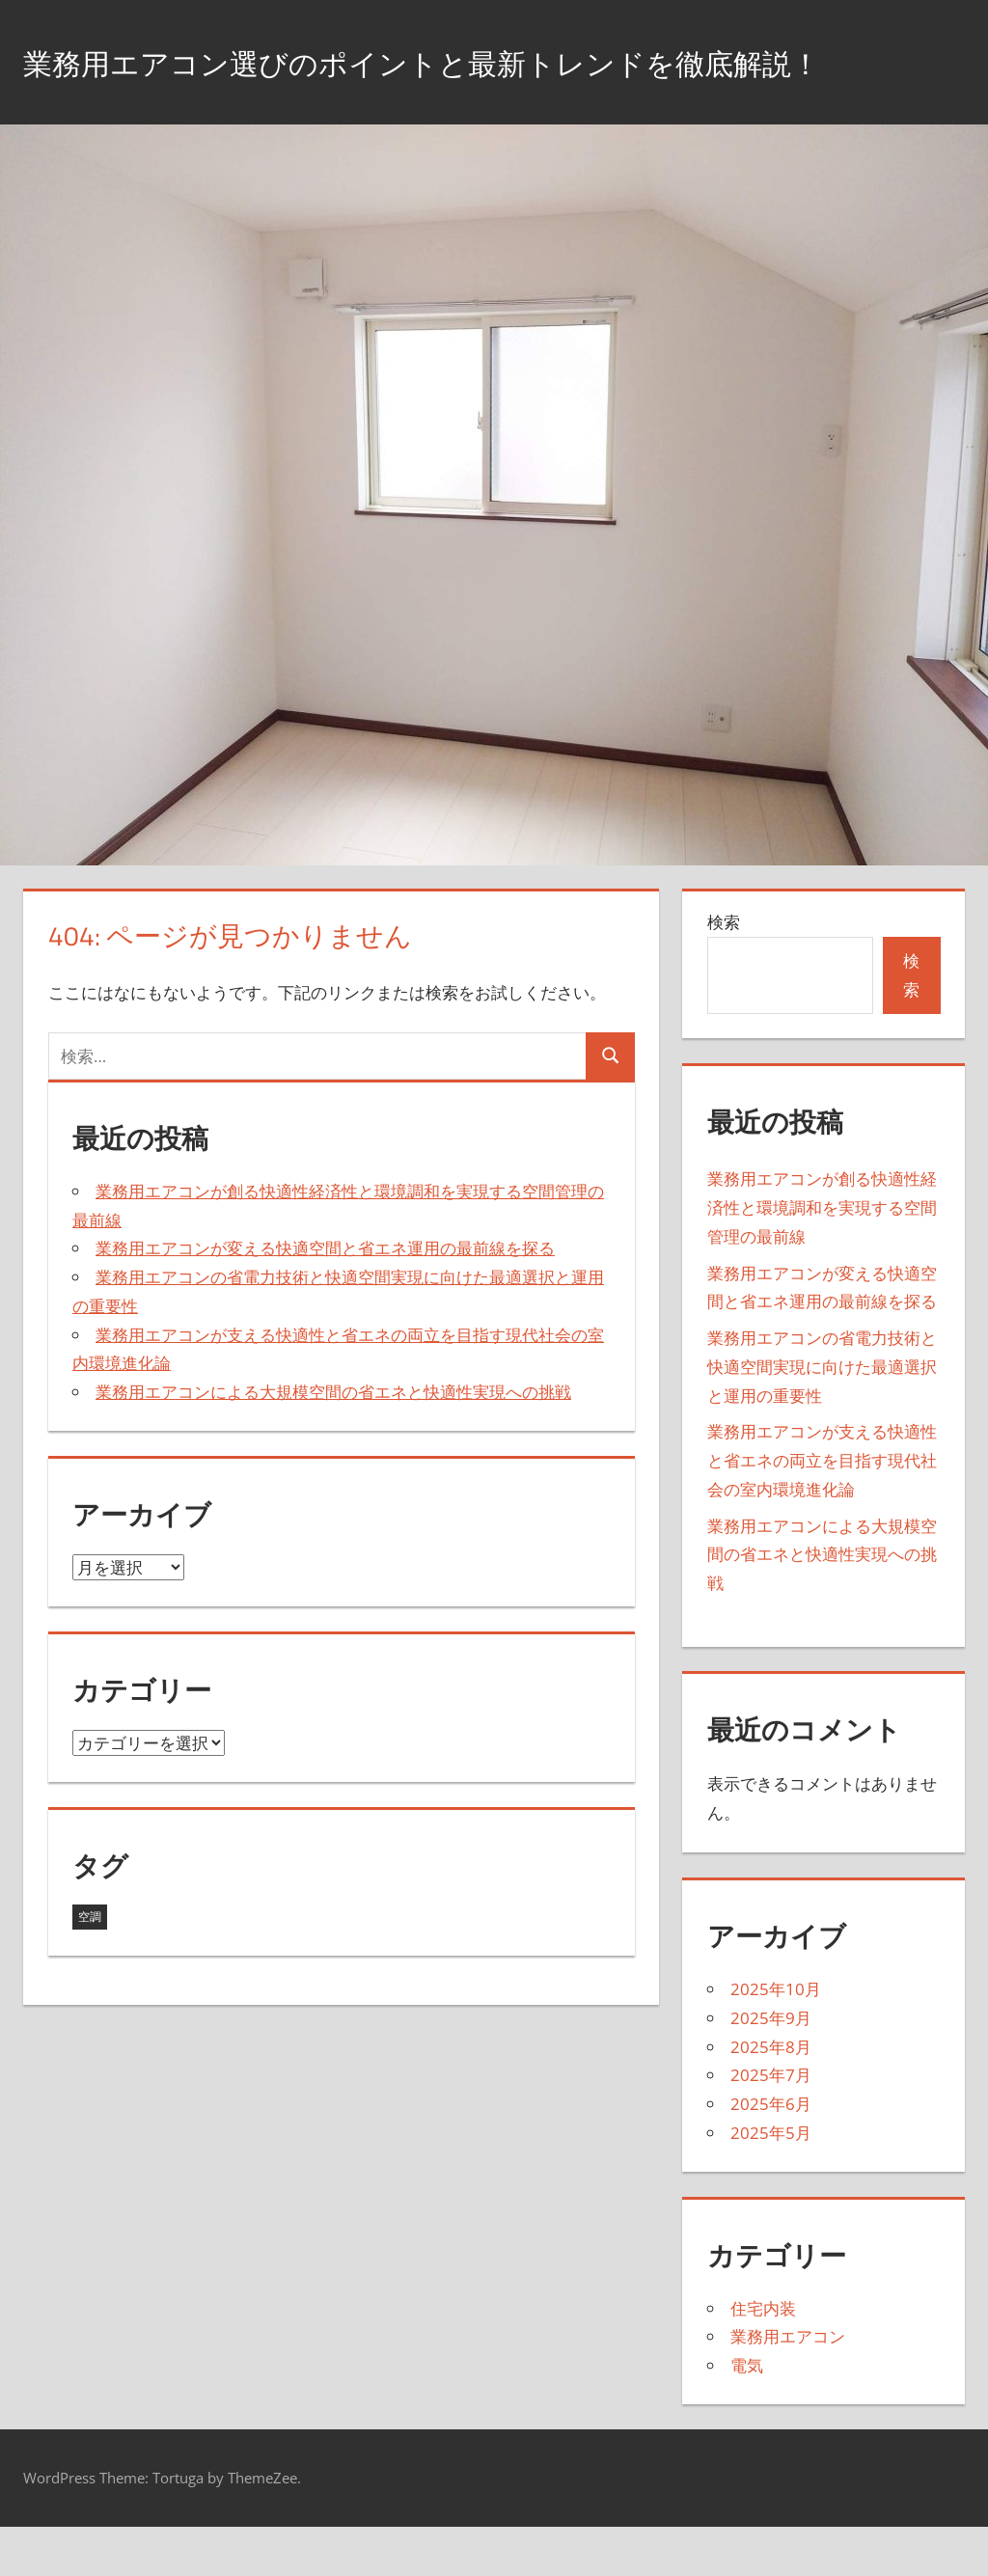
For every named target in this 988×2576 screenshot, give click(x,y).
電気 (746, 2414)
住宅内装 (763, 2356)
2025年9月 (770, 2066)
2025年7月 (770, 2124)
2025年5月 (770, 2181)
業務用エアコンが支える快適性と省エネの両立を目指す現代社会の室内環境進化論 (822, 1509)
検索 (723, 971)
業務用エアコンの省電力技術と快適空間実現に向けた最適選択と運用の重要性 (822, 1416)
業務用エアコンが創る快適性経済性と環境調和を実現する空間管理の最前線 (822, 1257)
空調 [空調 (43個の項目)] (89, 1966)
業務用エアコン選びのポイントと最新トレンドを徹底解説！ (465, 85)
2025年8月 (770, 2095)
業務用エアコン (787, 2385)
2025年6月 (770, 2152)
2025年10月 (775, 2037)
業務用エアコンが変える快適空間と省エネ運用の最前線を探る (325, 1297)
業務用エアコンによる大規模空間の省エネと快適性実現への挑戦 (333, 1440)
